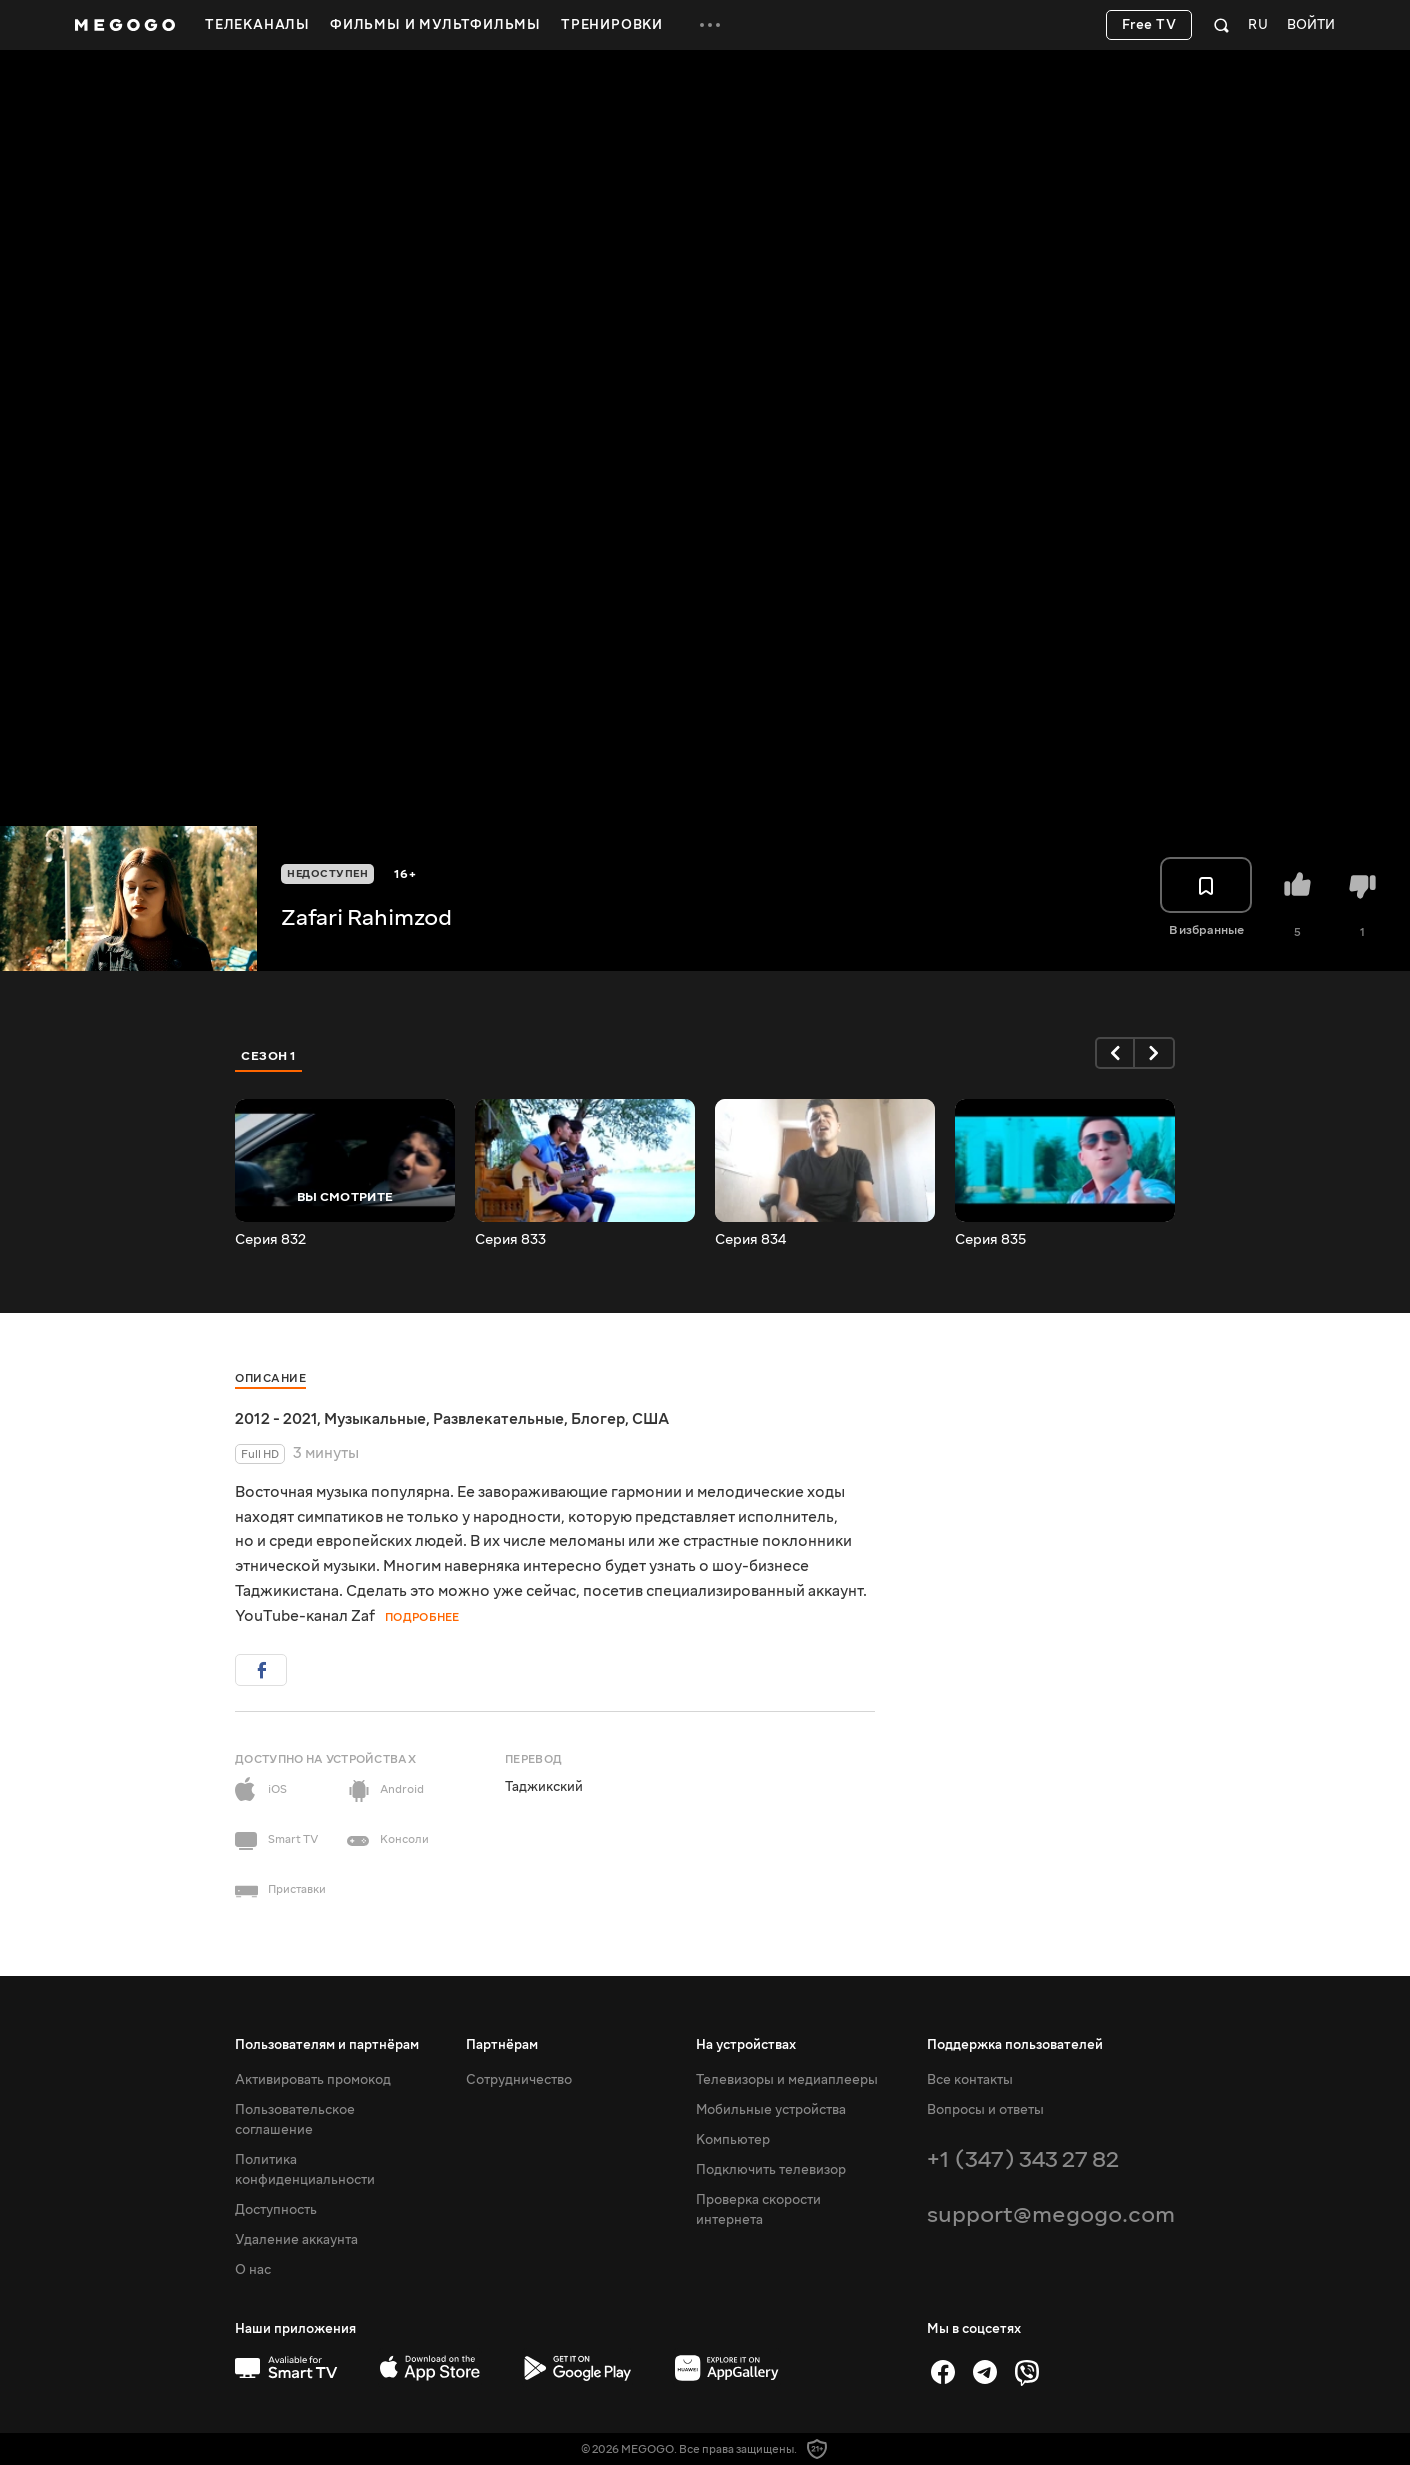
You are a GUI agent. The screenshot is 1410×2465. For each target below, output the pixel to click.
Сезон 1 (269, 1056)
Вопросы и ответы (985, 2110)
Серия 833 (510, 1240)
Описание (270, 1378)
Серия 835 (990, 1240)
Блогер (598, 1419)
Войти (1311, 25)
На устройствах (746, 2045)
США (650, 1419)
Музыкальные (375, 1419)
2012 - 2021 (276, 1419)
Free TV (1149, 25)
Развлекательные (498, 1419)
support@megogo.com (1051, 2214)
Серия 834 (750, 1240)
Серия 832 (270, 1240)
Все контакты (970, 2080)
